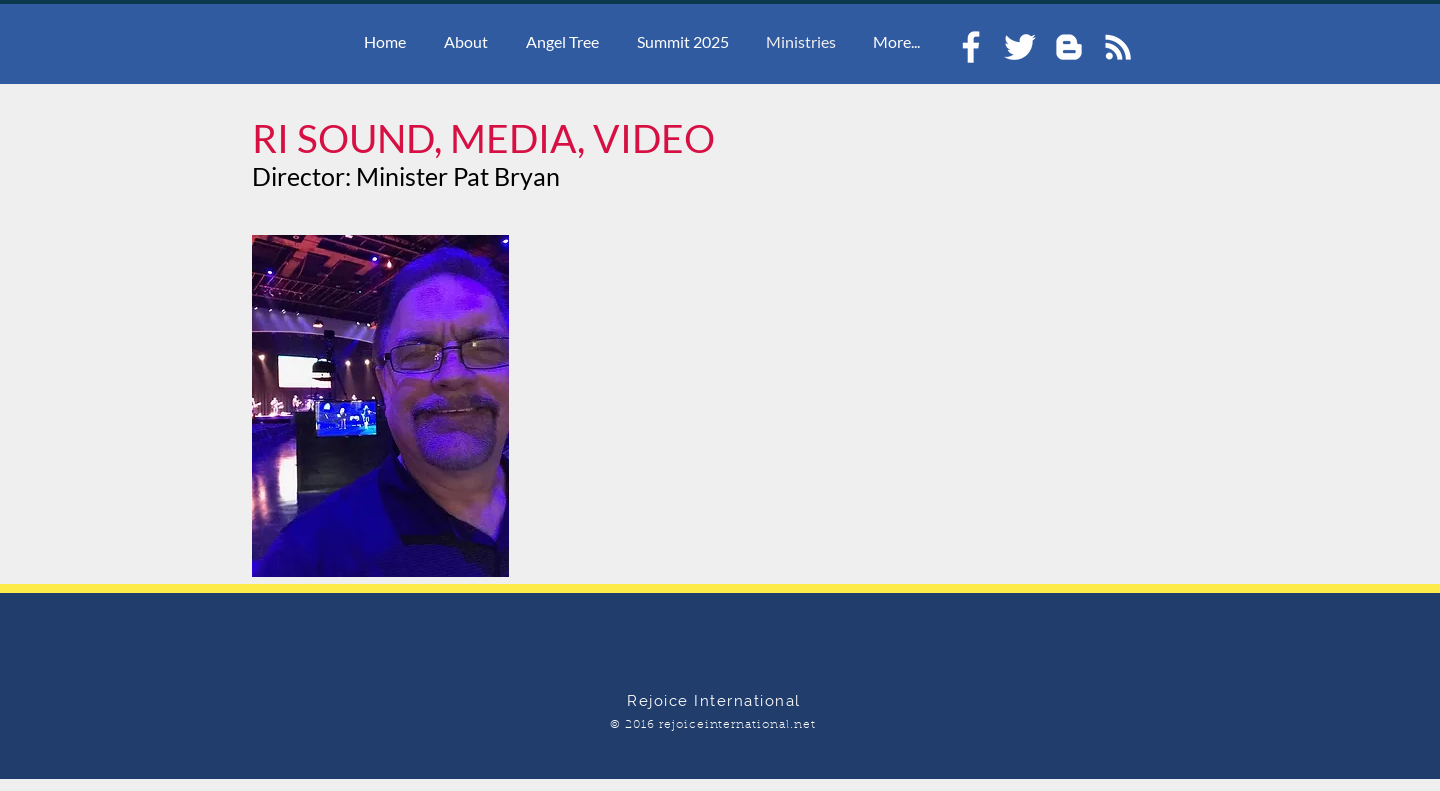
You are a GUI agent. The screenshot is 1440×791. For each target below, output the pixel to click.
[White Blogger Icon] (1069, 47)
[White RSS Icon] (1118, 47)
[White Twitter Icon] (1020, 47)
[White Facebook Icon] (971, 47)
